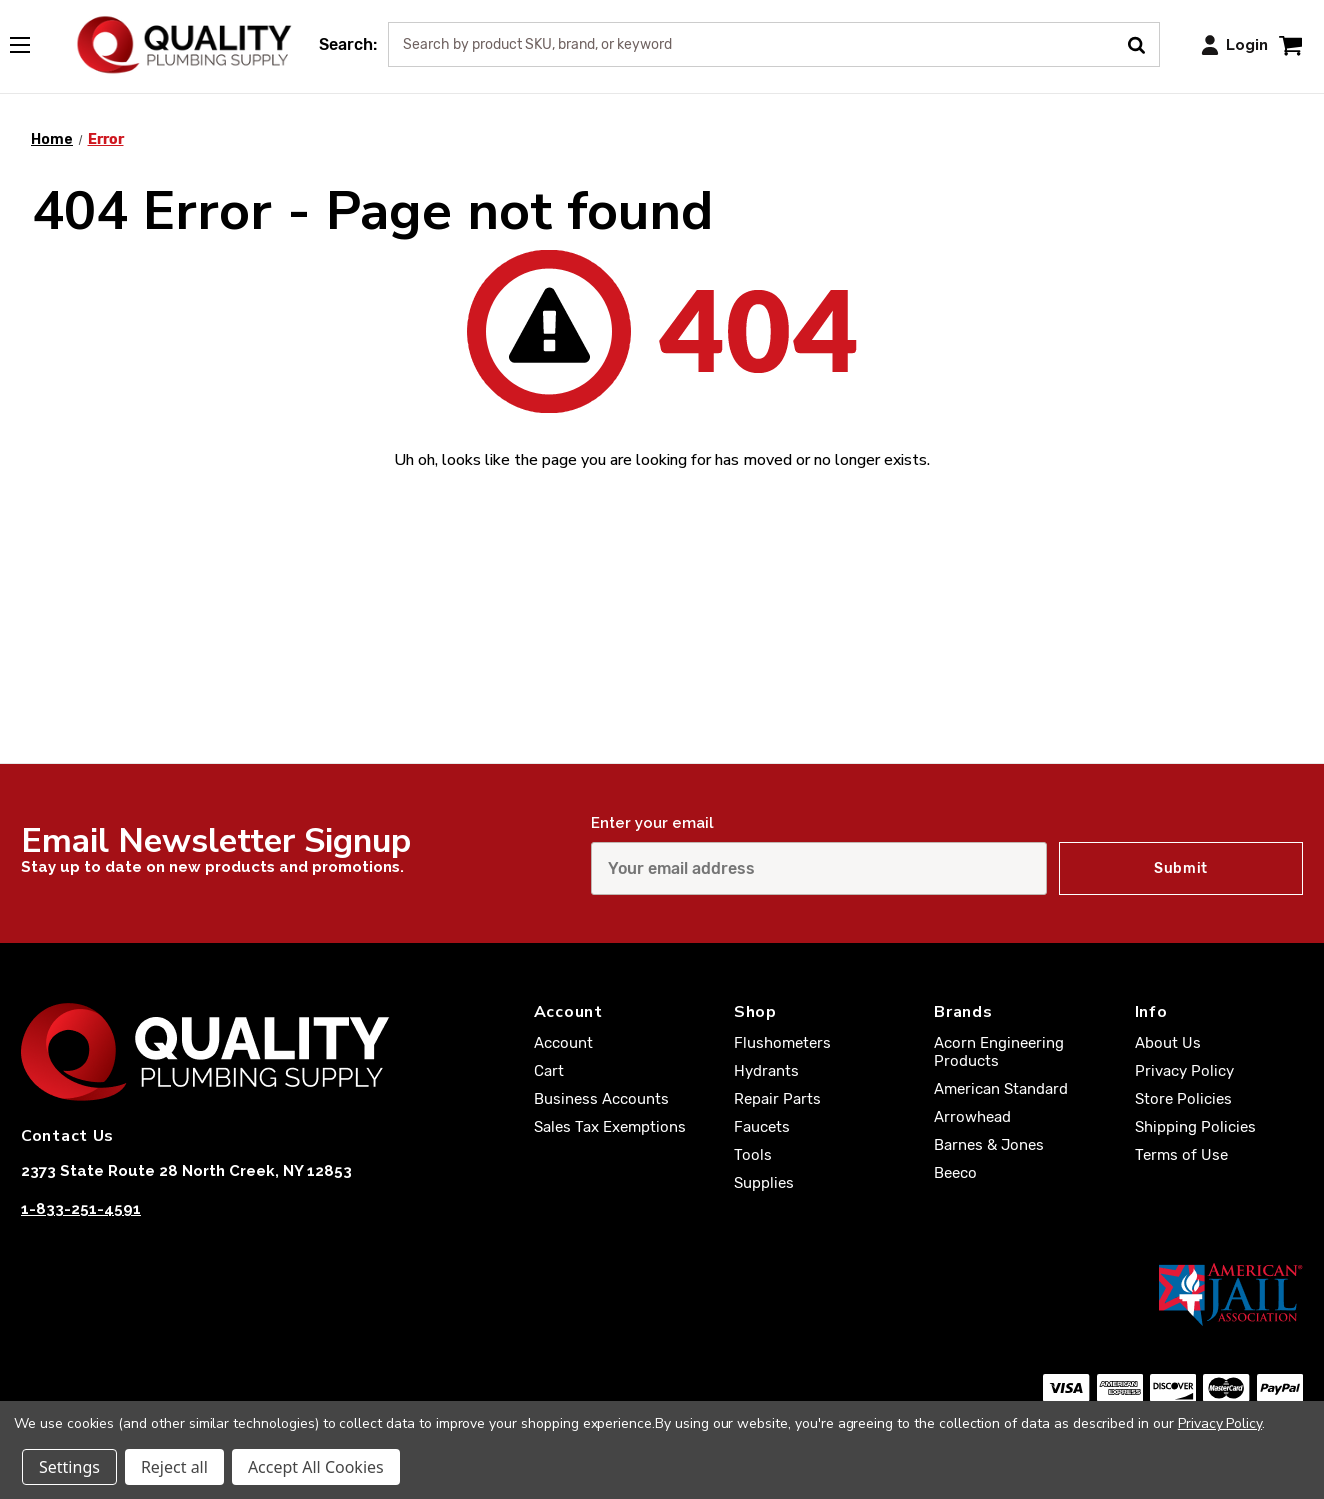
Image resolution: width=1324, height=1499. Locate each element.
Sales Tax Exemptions (610, 1127)
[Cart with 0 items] (1290, 44)
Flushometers (782, 1043)
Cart (549, 1071)
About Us (1168, 1043)
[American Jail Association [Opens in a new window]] (662, 1294)
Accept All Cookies (316, 1467)
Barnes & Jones (989, 1145)
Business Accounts (601, 1099)
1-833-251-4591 (81, 1209)
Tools (753, 1155)
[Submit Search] (1143, 43)
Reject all (174, 1467)
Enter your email (652, 823)
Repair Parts (777, 1099)
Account (563, 1043)
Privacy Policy (1184, 1071)
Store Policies (1183, 1099)
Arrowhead (972, 1117)
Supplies (764, 1183)
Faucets (762, 1127)
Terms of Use (1181, 1155)
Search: (348, 44)
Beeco (955, 1173)
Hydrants (766, 1071)
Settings (69, 1467)
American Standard (1001, 1089)
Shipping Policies (1195, 1127)
